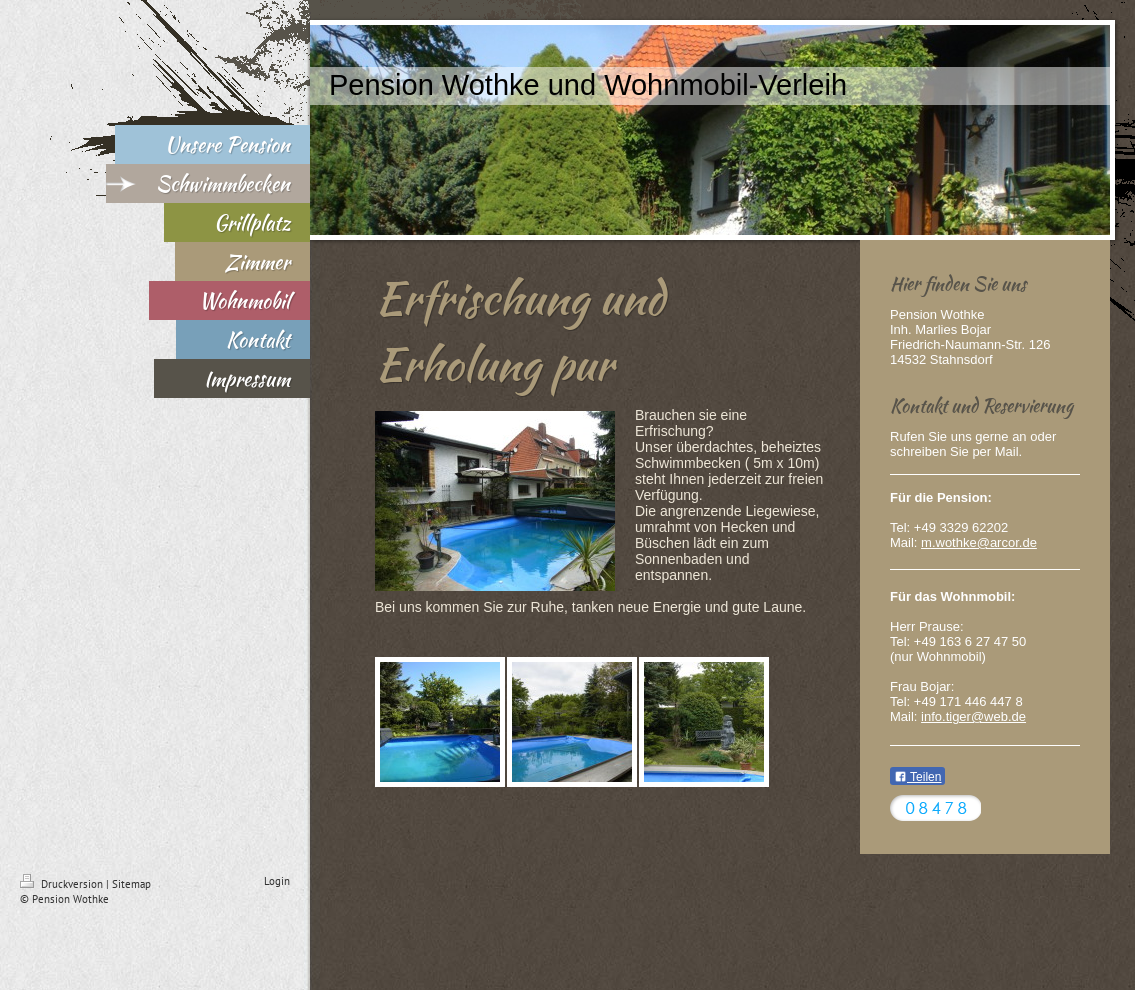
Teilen (917, 777)
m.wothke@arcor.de (979, 542)
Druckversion (63, 884)
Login (277, 881)
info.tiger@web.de (973, 716)
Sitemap (131, 884)
